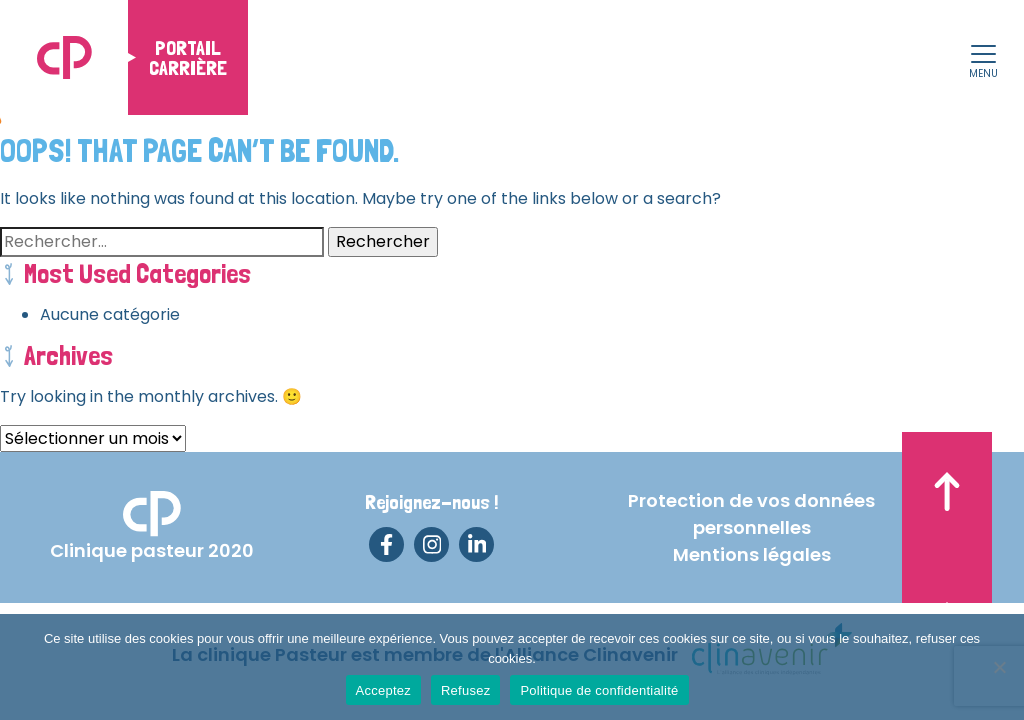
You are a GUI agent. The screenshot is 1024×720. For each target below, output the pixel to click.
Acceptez (383, 690)
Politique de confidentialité (599, 690)
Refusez (465, 690)
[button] (983, 55)
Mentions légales (752, 554)
